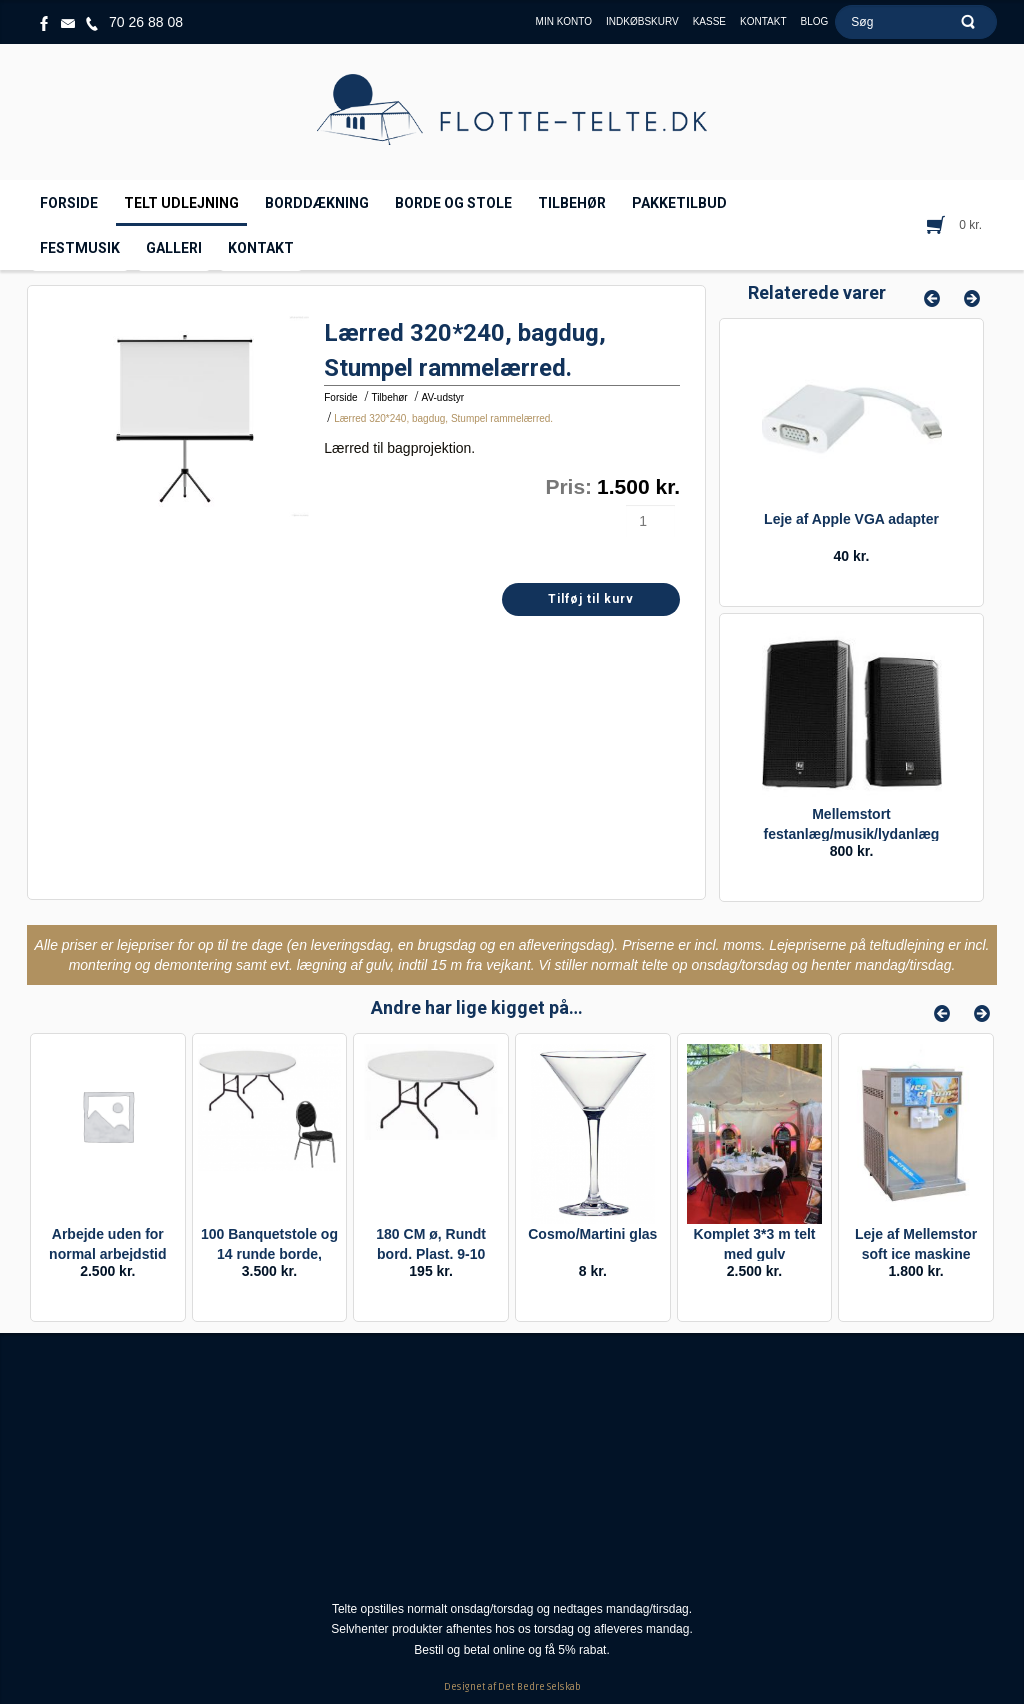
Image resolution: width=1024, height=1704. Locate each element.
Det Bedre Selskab (539, 1687)
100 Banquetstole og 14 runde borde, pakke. (269, 1254)
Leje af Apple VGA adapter (851, 519)
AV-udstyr (442, 397)
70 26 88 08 (146, 22)
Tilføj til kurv (591, 599)
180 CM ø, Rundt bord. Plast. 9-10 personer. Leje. (431, 1254)
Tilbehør (389, 397)
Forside (340, 397)
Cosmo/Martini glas (592, 1234)
